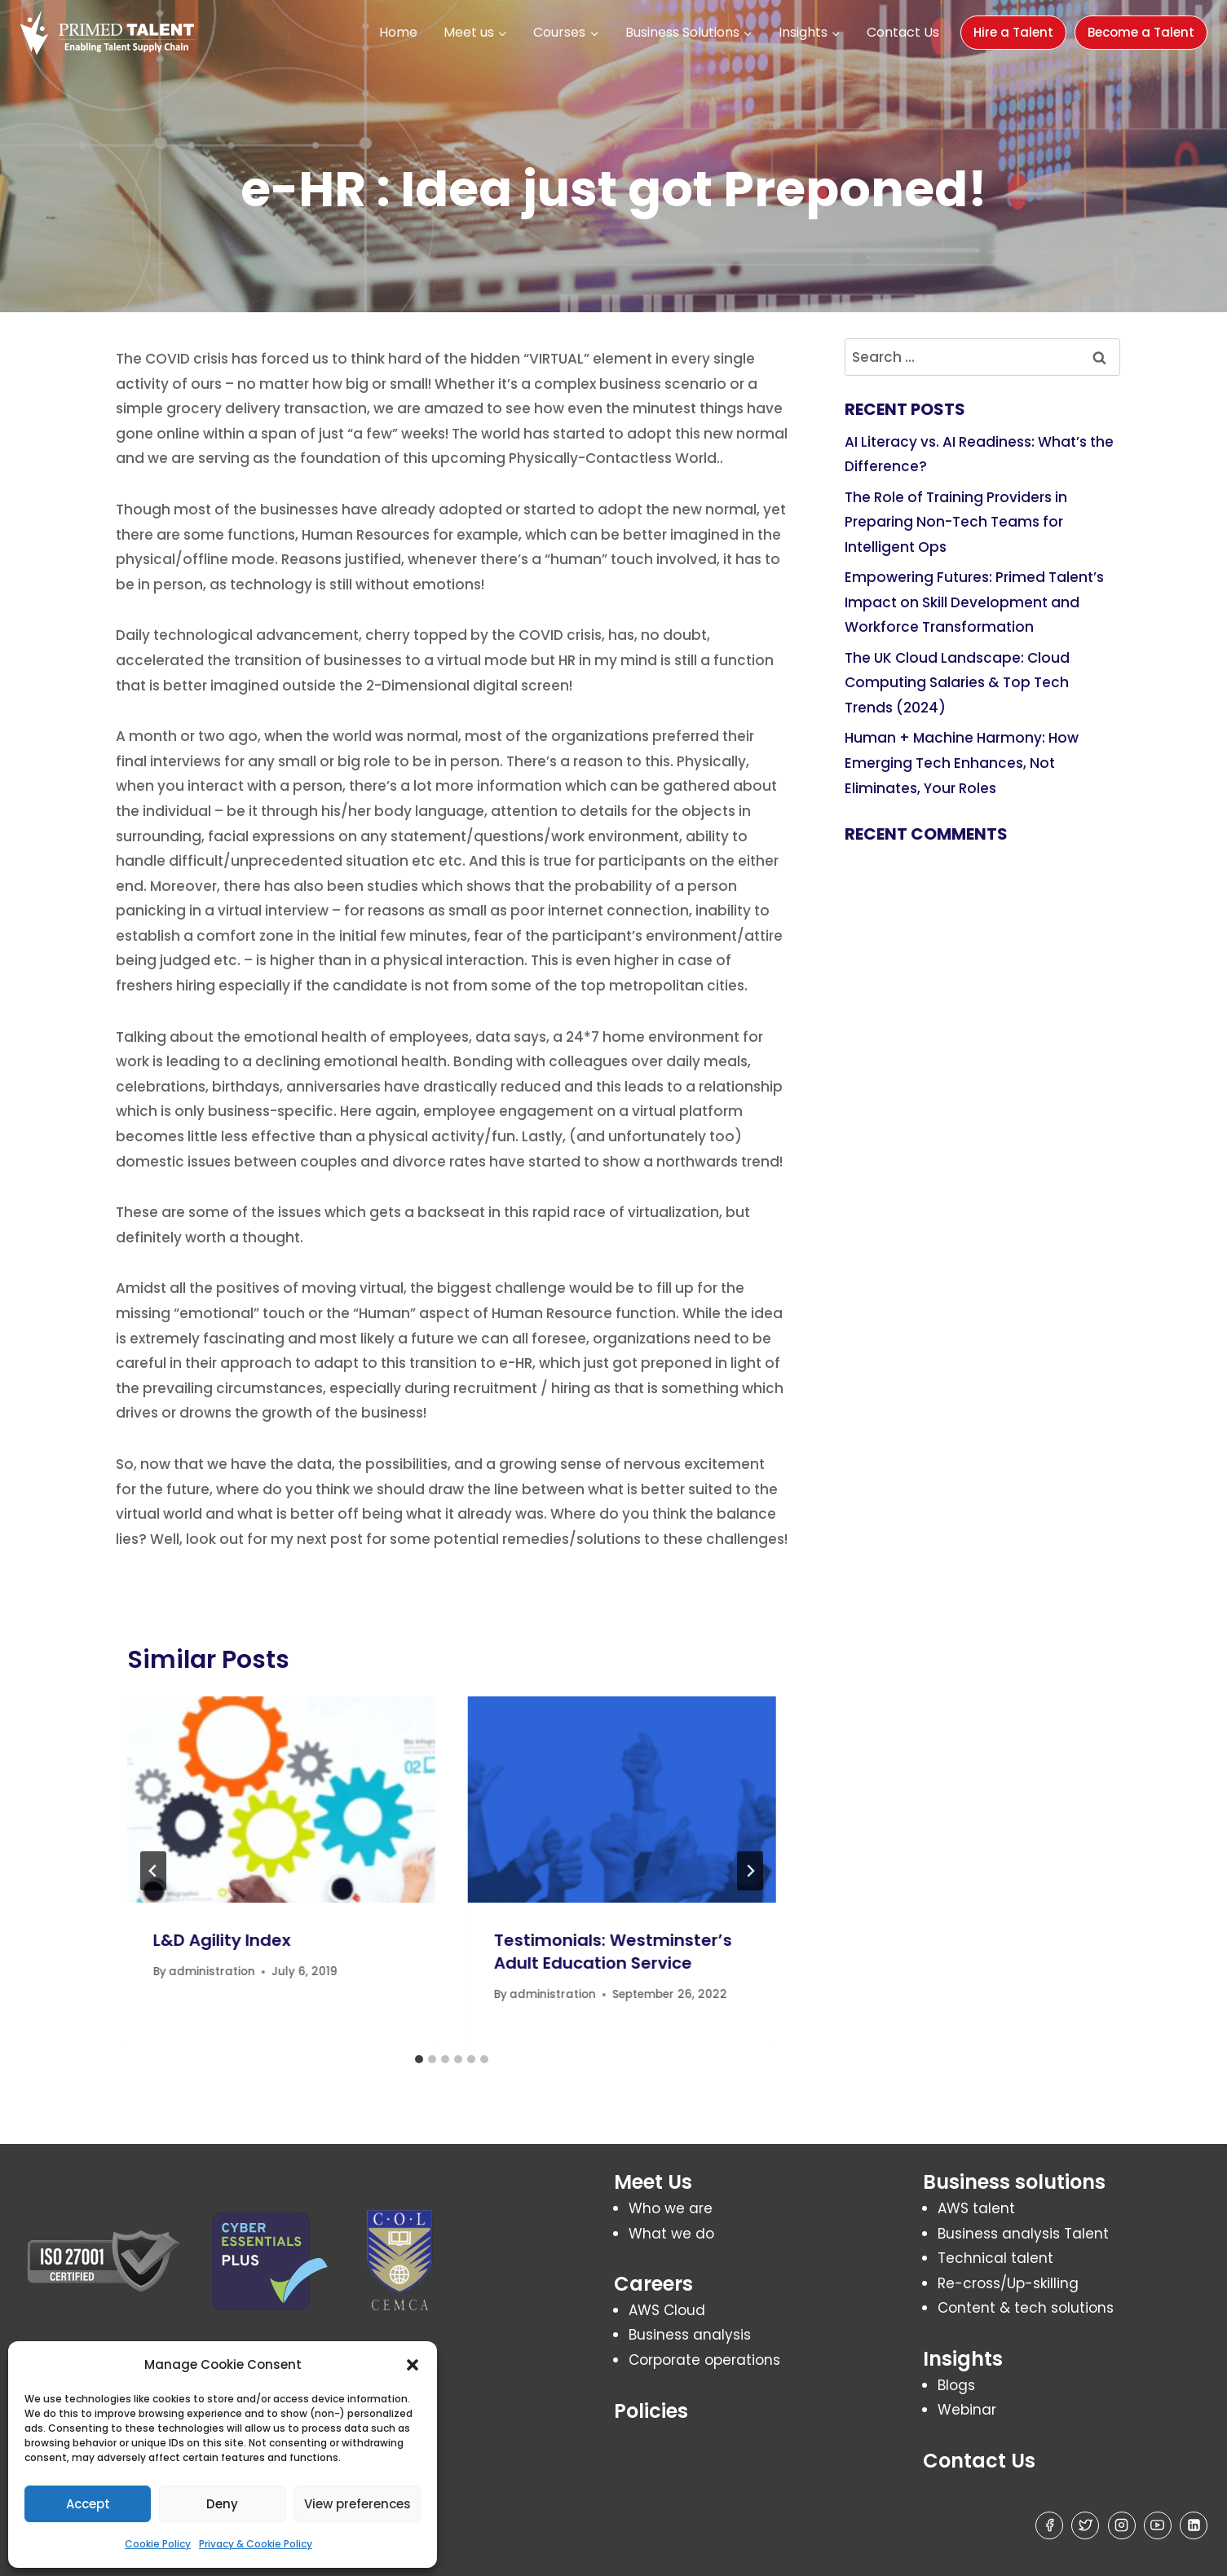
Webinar (967, 2409)
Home (398, 32)
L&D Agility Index (222, 1940)
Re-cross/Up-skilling (1008, 2283)
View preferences (357, 2503)
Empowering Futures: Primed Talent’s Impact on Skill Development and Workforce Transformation (974, 602)
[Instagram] (1122, 2525)
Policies (651, 2410)
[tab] (419, 2059)
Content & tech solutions (1026, 2308)
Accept (88, 2503)
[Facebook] (1049, 2525)
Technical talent (995, 2258)
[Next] (750, 1870)
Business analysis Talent (1023, 2233)
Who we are (671, 2208)
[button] (412, 2365)
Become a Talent (1141, 32)
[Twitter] (1085, 2525)
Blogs (956, 2385)
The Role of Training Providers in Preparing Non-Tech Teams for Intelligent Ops (956, 522)
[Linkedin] (1193, 2525)
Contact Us (903, 32)
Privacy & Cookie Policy (255, 2544)
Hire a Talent (1013, 32)
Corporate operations (704, 2360)
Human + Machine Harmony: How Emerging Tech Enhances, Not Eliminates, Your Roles (962, 762)
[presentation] (281, 1799)
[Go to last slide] (153, 1870)
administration (212, 1971)
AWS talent (976, 2208)
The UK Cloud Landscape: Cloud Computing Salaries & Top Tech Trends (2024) (957, 682)
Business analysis (690, 2334)
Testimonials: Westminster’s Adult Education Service (613, 1951)
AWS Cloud (667, 2310)
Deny (222, 2503)
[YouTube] (1158, 2525)
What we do (671, 2233)
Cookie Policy (158, 2544)
